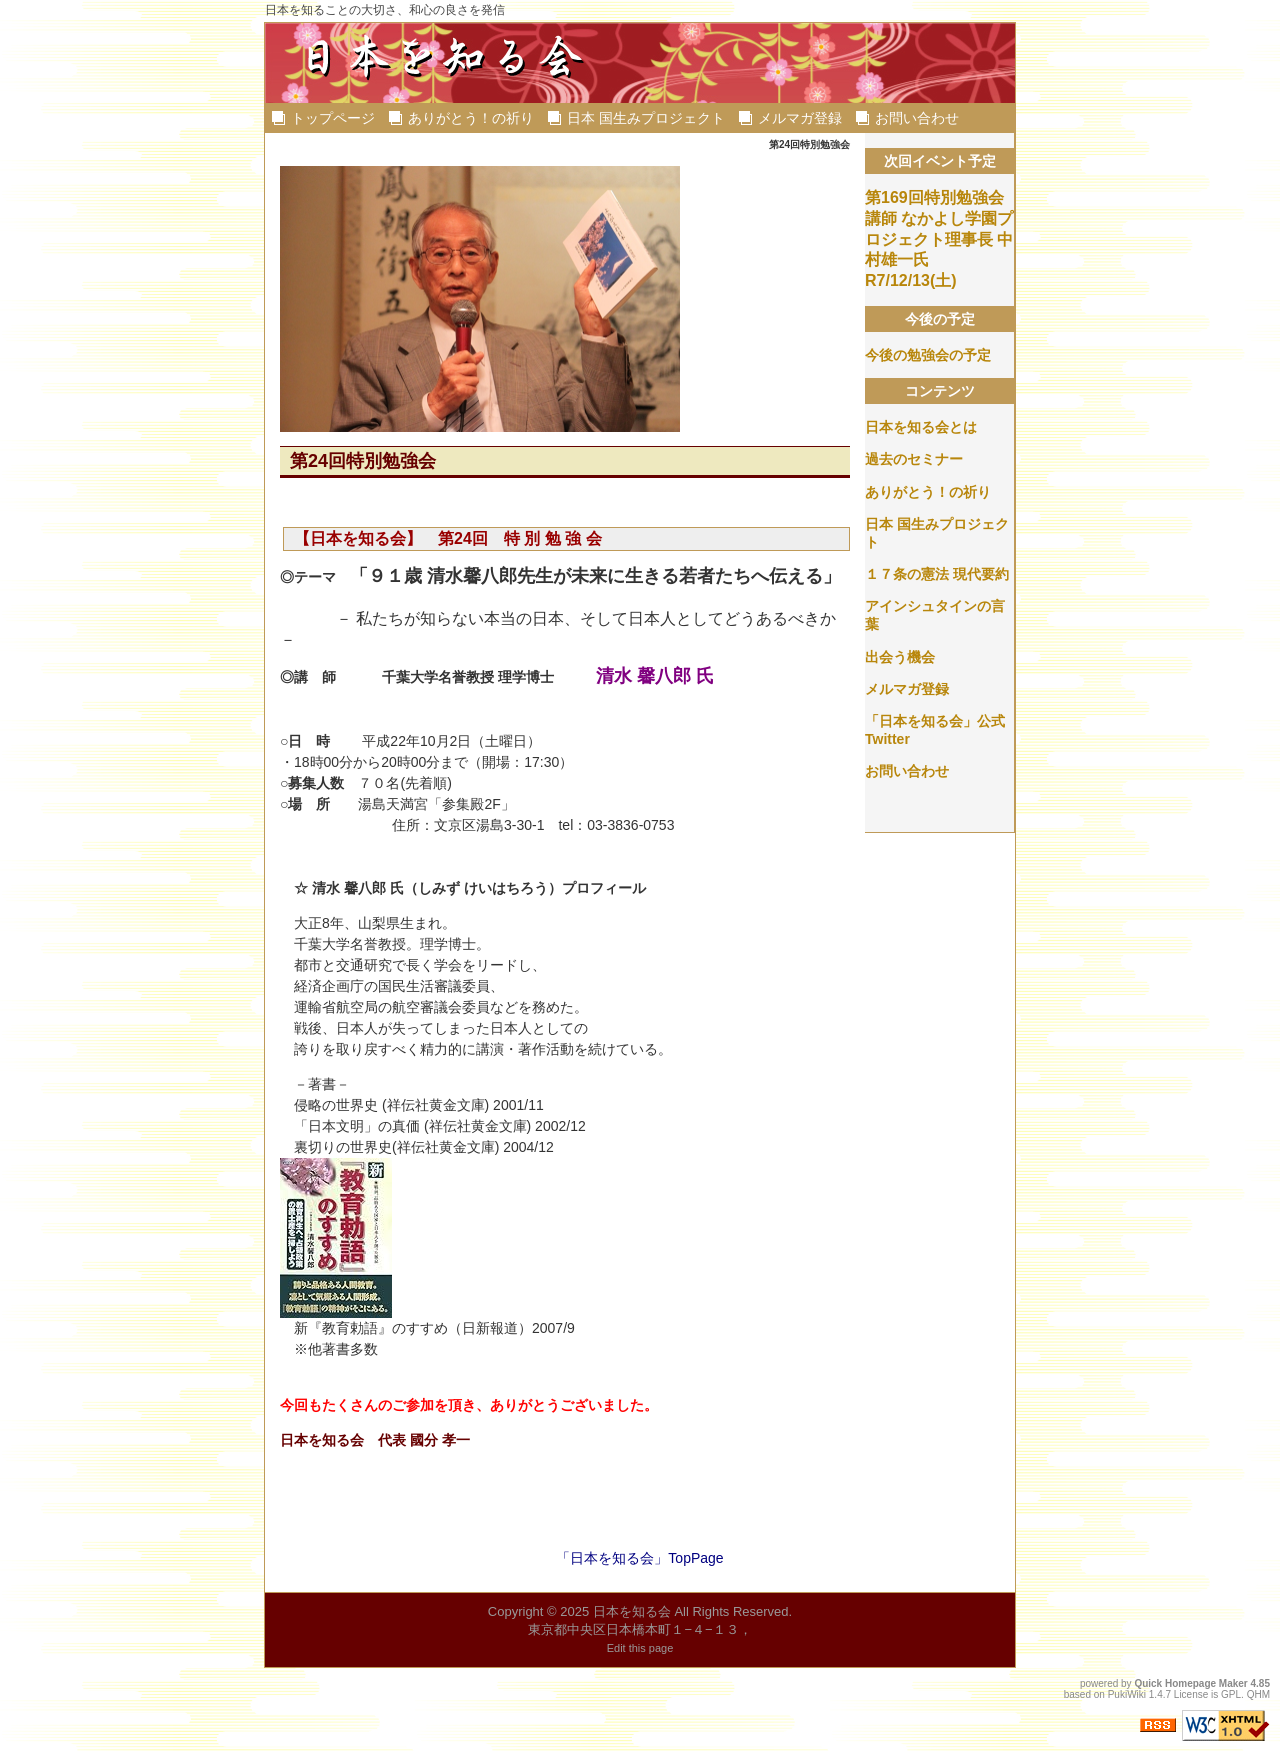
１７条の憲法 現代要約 (937, 574)
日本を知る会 (632, 1611)
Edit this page (640, 1648)
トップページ (333, 118)
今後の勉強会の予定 (928, 355)
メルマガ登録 (800, 118)
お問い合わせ (917, 118)
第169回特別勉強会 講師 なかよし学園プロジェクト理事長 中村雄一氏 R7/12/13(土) (939, 239)
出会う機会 (900, 657)
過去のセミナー (914, 459)
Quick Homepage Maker (1190, 1683)
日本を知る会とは (921, 427)
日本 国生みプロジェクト (646, 118)
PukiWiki (1127, 1694)
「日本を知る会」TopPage (639, 1558)
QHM (1258, 1694)
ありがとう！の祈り (471, 118)
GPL (1231, 1694)
